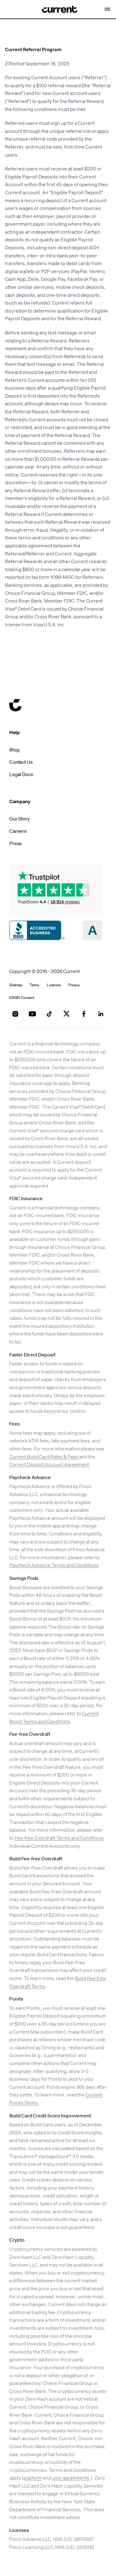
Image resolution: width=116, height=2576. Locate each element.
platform (33, 2478)
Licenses (54, 985)
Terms (34, 985)
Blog (14, 749)
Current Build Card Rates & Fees (44, 1457)
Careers (18, 831)
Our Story (19, 819)
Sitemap (15, 985)
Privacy (74, 985)
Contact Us (20, 762)
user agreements (70, 2478)
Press (15, 843)
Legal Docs (21, 774)
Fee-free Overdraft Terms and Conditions (59, 1838)
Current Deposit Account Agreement (49, 1464)
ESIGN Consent (21, 997)
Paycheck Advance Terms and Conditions (54, 1565)
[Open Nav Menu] (108, 9)
